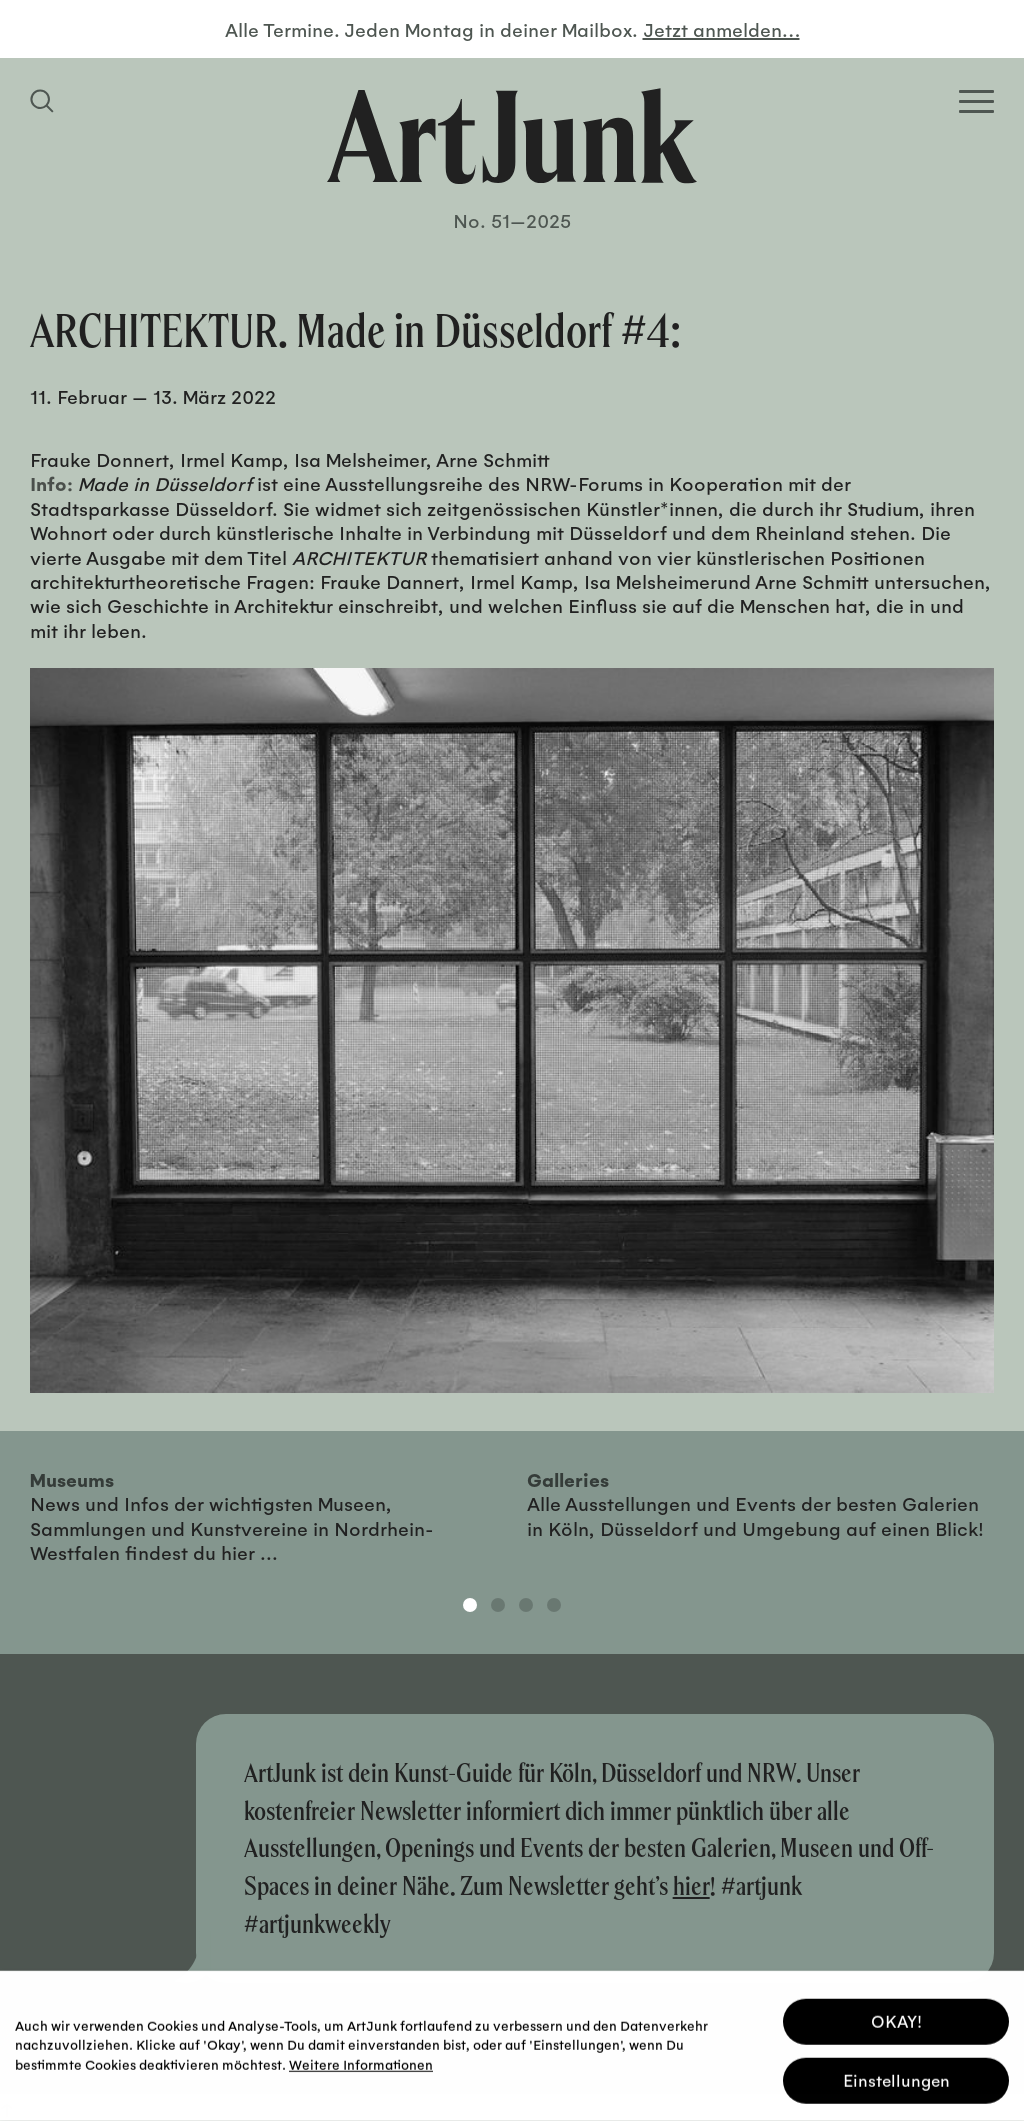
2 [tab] (498, 1605)
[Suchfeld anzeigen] (45, 101)
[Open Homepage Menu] (976, 101)
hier (691, 1885)
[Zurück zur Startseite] (512, 136)
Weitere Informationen (361, 2061)
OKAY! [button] (896, 2019)
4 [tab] (554, 1605)
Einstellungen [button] (896, 2078)
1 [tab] (470, 1605)
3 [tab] (526, 1605)
